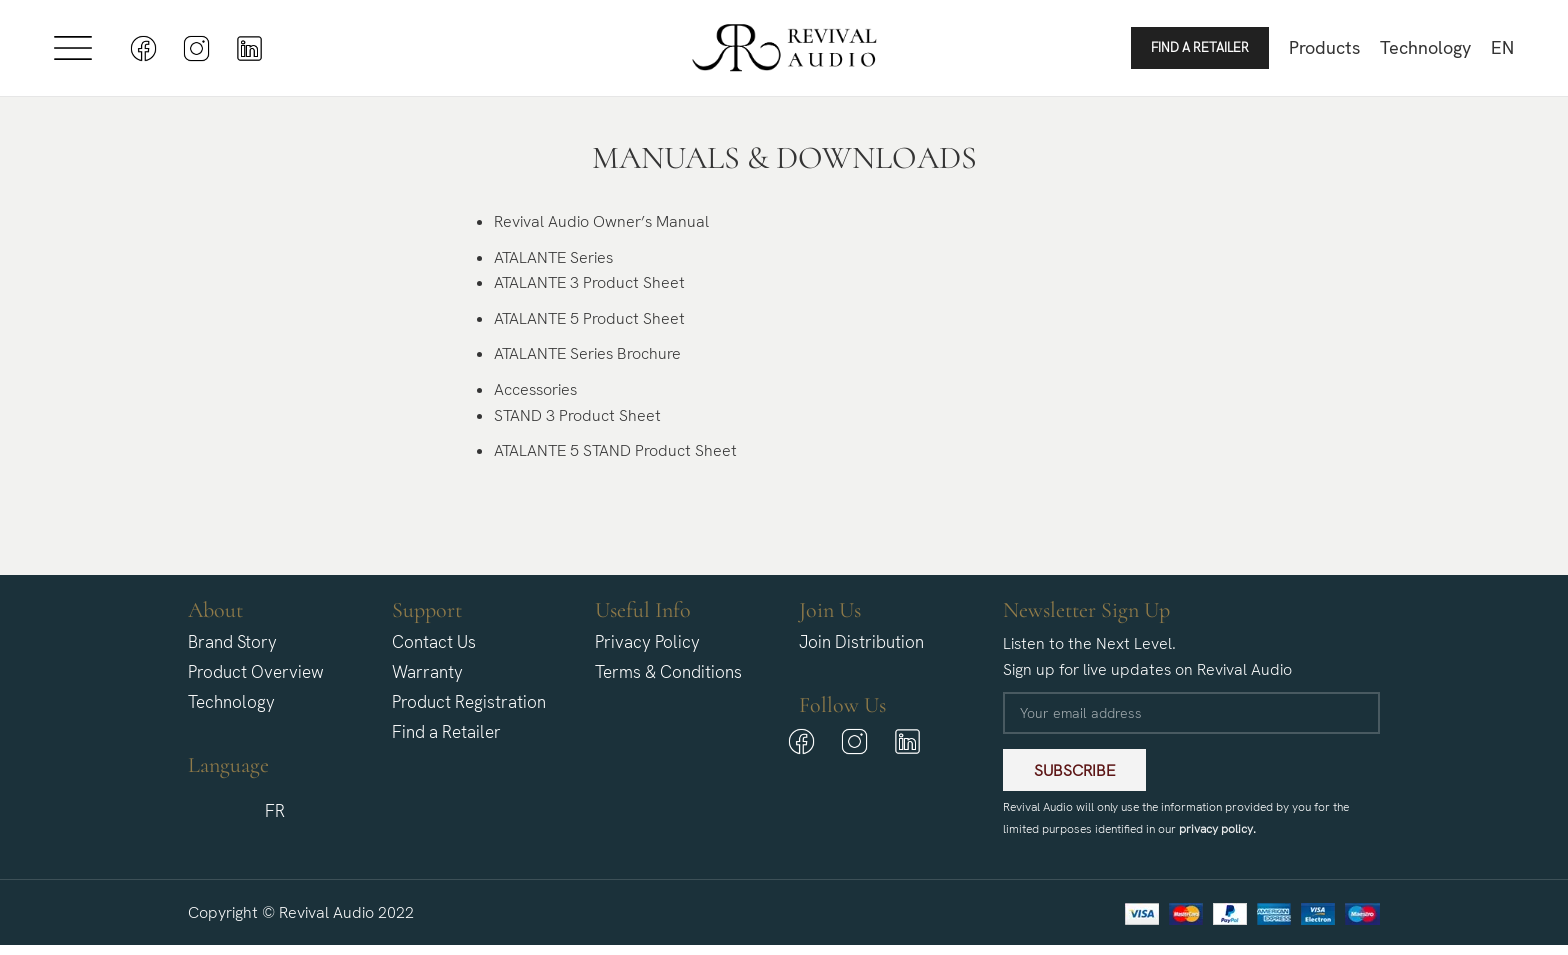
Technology (231, 702)
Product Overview (256, 672)
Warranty (427, 672)
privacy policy (1216, 829)
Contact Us (434, 642)
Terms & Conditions (668, 672)
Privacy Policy (647, 642)
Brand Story (232, 642)
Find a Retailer (1200, 47)
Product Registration (469, 702)
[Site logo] (784, 46)
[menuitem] (1502, 48)
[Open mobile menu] (73, 48)
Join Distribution (861, 642)
